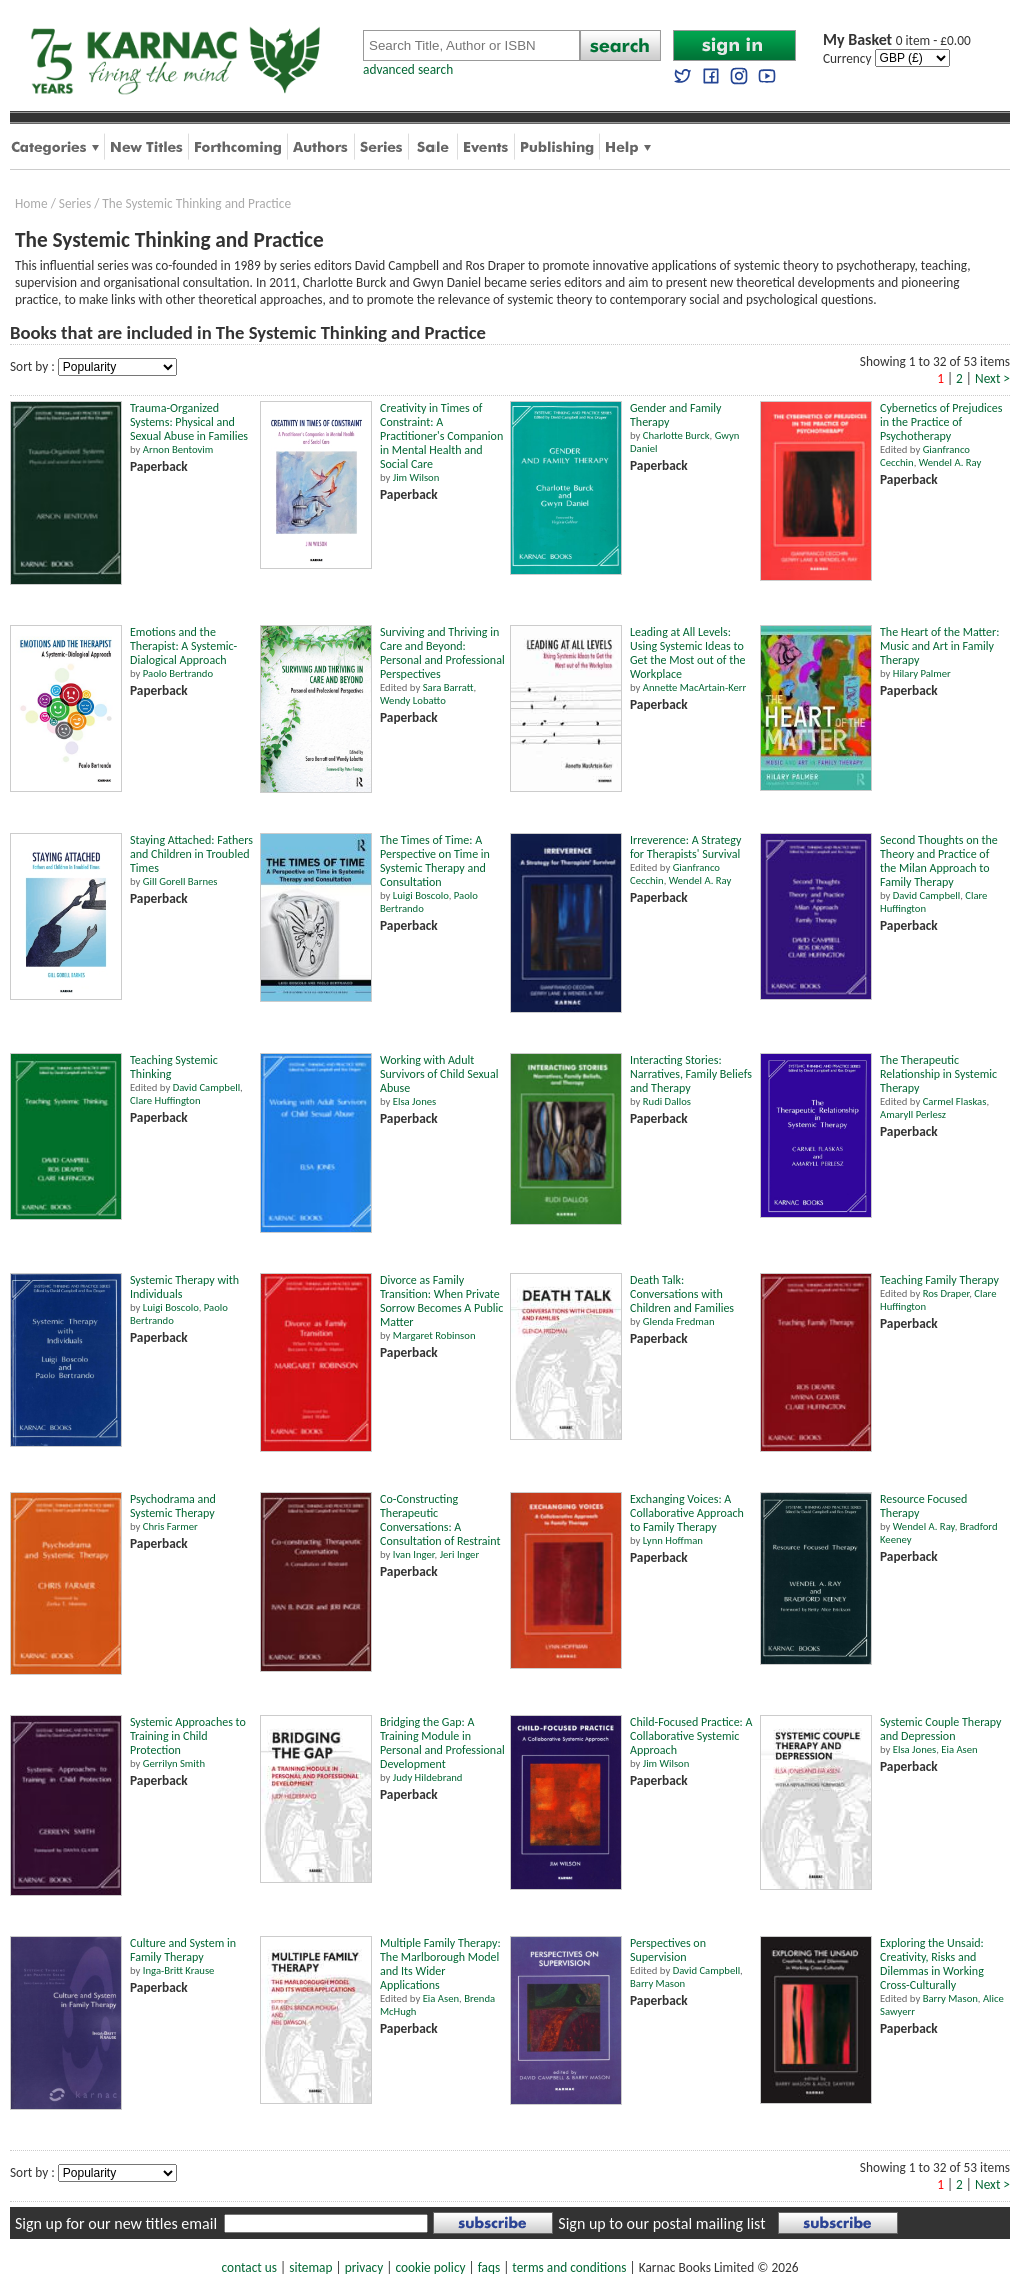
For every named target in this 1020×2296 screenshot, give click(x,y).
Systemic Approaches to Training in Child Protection (188, 1736)
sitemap (310, 2267)
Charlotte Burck (676, 435)
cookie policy (430, 2267)
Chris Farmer (170, 1526)
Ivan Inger (414, 1554)
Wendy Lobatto (413, 700)
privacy (364, 2267)
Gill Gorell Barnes (180, 881)
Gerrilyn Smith (174, 1763)
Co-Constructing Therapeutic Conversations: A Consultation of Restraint (440, 1520)
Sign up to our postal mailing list (661, 2223)
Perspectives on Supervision (668, 1950)
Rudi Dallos (667, 1101)
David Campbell (926, 895)
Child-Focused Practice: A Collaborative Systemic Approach (691, 1736)
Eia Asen (959, 1749)
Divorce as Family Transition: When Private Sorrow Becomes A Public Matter (441, 1301)
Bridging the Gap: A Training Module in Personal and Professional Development (442, 1743)
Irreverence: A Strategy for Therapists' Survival (685, 847)
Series (75, 203)
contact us (249, 2267)
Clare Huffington (165, 1100)
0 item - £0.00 (897, 40)
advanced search (408, 69)
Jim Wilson (416, 477)
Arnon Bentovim (178, 449)
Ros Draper (946, 1293)
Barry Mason (657, 1983)
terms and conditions (569, 2267)
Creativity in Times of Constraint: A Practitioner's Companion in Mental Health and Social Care (441, 436)
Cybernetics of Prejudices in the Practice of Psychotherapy (941, 422)
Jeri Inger (460, 1554)
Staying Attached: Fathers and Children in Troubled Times (191, 854)
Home (31, 203)
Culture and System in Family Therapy (183, 1950)
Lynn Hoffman (673, 1540)
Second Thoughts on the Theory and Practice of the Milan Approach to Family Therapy (939, 861)
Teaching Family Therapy (939, 1280)
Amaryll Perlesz (913, 1114)
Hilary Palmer (922, 673)
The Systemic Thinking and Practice (196, 203)
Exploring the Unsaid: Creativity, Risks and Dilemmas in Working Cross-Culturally (932, 1964)
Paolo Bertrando (178, 673)
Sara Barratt (448, 687)
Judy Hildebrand (428, 1777)
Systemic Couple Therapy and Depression (941, 1729)
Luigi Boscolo (421, 895)
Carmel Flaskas (955, 1101)
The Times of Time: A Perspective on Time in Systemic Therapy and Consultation (435, 861)
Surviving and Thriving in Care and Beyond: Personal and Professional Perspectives (442, 653)
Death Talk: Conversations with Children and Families (682, 1294)
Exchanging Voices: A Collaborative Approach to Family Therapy (687, 1513)
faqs (489, 2267)
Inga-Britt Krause (179, 1970)
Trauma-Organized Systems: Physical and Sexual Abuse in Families (189, 422)
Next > (992, 378)
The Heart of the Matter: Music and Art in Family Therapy (939, 646)
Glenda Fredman (679, 1321)
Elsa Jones (414, 1101)
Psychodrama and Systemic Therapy (173, 1506)
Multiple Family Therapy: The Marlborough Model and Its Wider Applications (440, 1964)
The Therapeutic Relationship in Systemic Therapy (938, 1074)
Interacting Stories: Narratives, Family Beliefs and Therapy (691, 1074)
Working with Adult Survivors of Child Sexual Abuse (439, 1074)
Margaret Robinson (434, 1335)
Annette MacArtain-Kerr (695, 687)
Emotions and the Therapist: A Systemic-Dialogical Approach (183, 646)
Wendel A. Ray (950, 462)
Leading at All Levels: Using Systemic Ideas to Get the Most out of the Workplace (687, 653)
